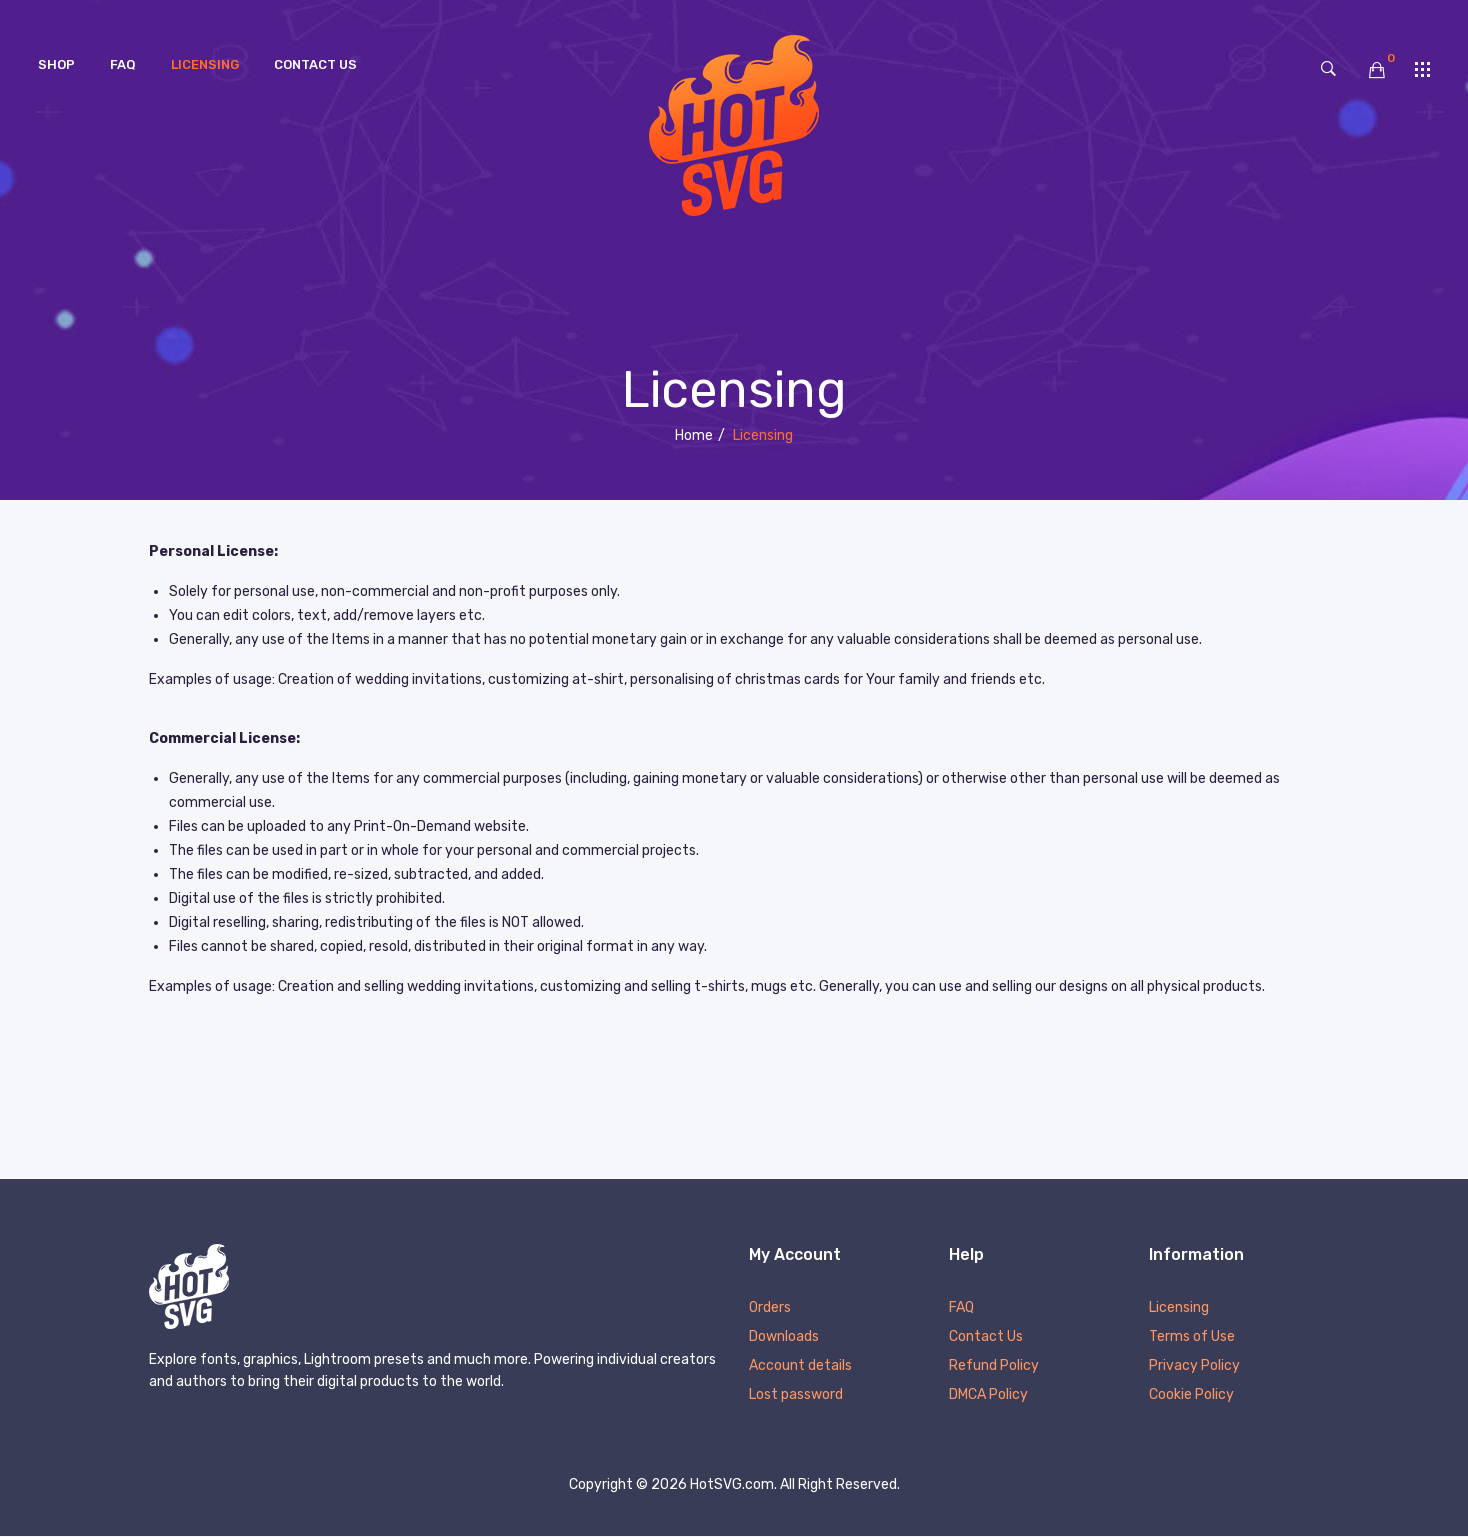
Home (694, 435)
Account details (800, 1366)
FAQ (961, 1308)
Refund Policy (994, 1366)
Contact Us (986, 1337)
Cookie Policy (1191, 1395)
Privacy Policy (1194, 1366)
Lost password (796, 1395)
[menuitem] (56, 65)
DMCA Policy (988, 1395)
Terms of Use (1192, 1337)
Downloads (784, 1337)
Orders (770, 1308)
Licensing (1179, 1308)
